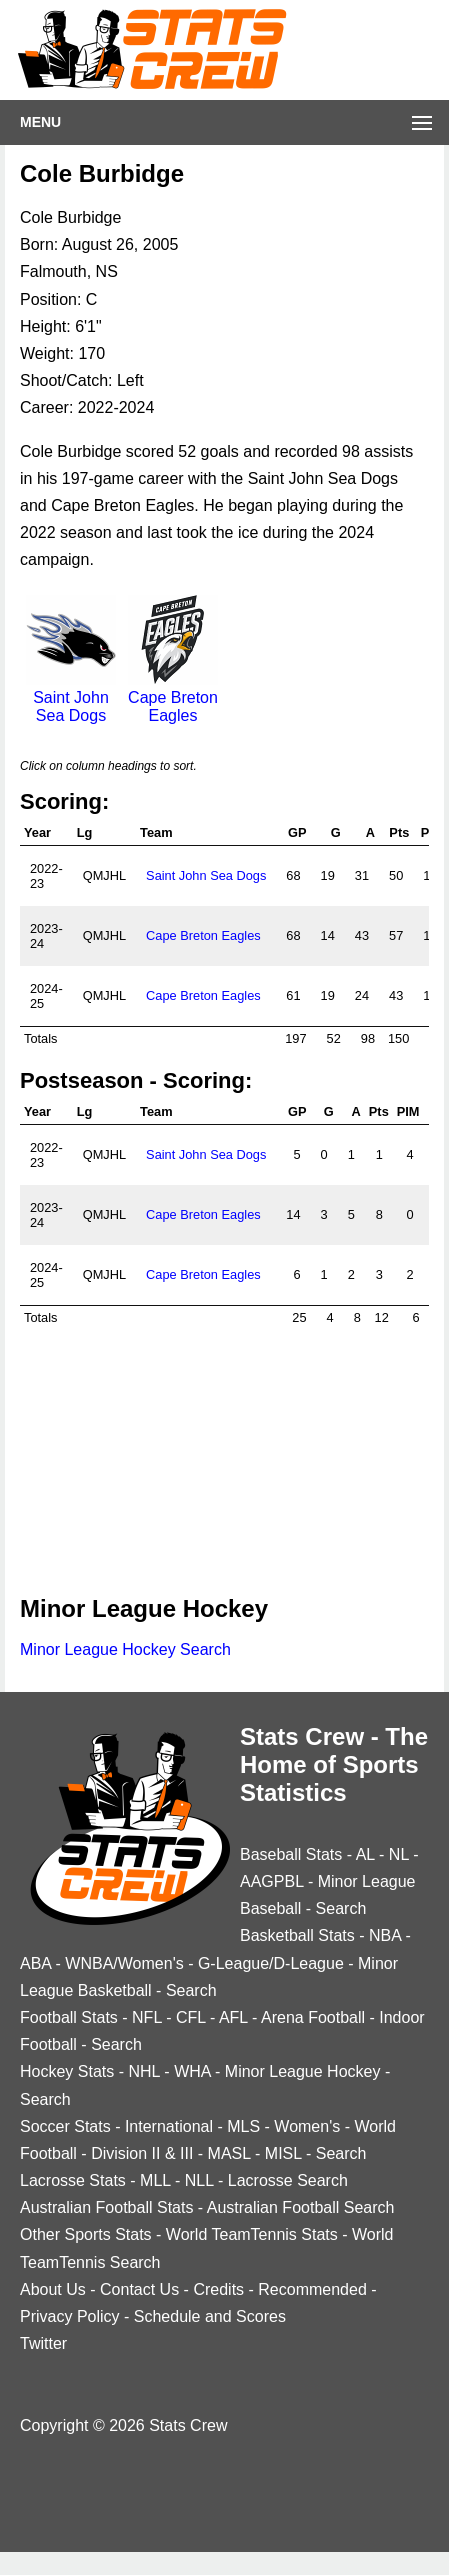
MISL (283, 2153)
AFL (233, 2017)
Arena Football (313, 2017)
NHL (143, 2071)
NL (399, 1854)
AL (365, 1854)
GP (297, 832)
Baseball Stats (291, 1854)
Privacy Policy (70, 2316)
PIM (408, 1111)
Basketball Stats (297, 1935)
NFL (147, 2017)
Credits (218, 2289)
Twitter (43, 2343)
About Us (53, 2289)
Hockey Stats (67, 2071)
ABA (35, 1963)
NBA (385, 1935)
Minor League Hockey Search (125, 1649)
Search (341, 1908)
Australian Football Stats (106, 2207)
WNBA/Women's (124, 1963)
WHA (192, 2071)
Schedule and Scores (210, 2316)
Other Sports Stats (86, 2234)
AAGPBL (271, 1881)
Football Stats (69, 2017)
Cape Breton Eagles (173, 697)
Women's (307, 2126)
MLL (155, 2180)
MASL (229, 2153)
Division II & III (142, 2153)
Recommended (312, 2289)
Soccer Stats (65, 2126)
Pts (399, 832)
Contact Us (139, 2289)
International (169, 2126)
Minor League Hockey (303, 2071)
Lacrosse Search (288, 2180)
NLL (199, 2180)
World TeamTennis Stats (252, 2234)
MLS (243, 2126)
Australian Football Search (301, 2207)
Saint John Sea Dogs (71, 697)
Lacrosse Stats (73, 2180)
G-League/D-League (271, 1963)
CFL (191, 2017)
